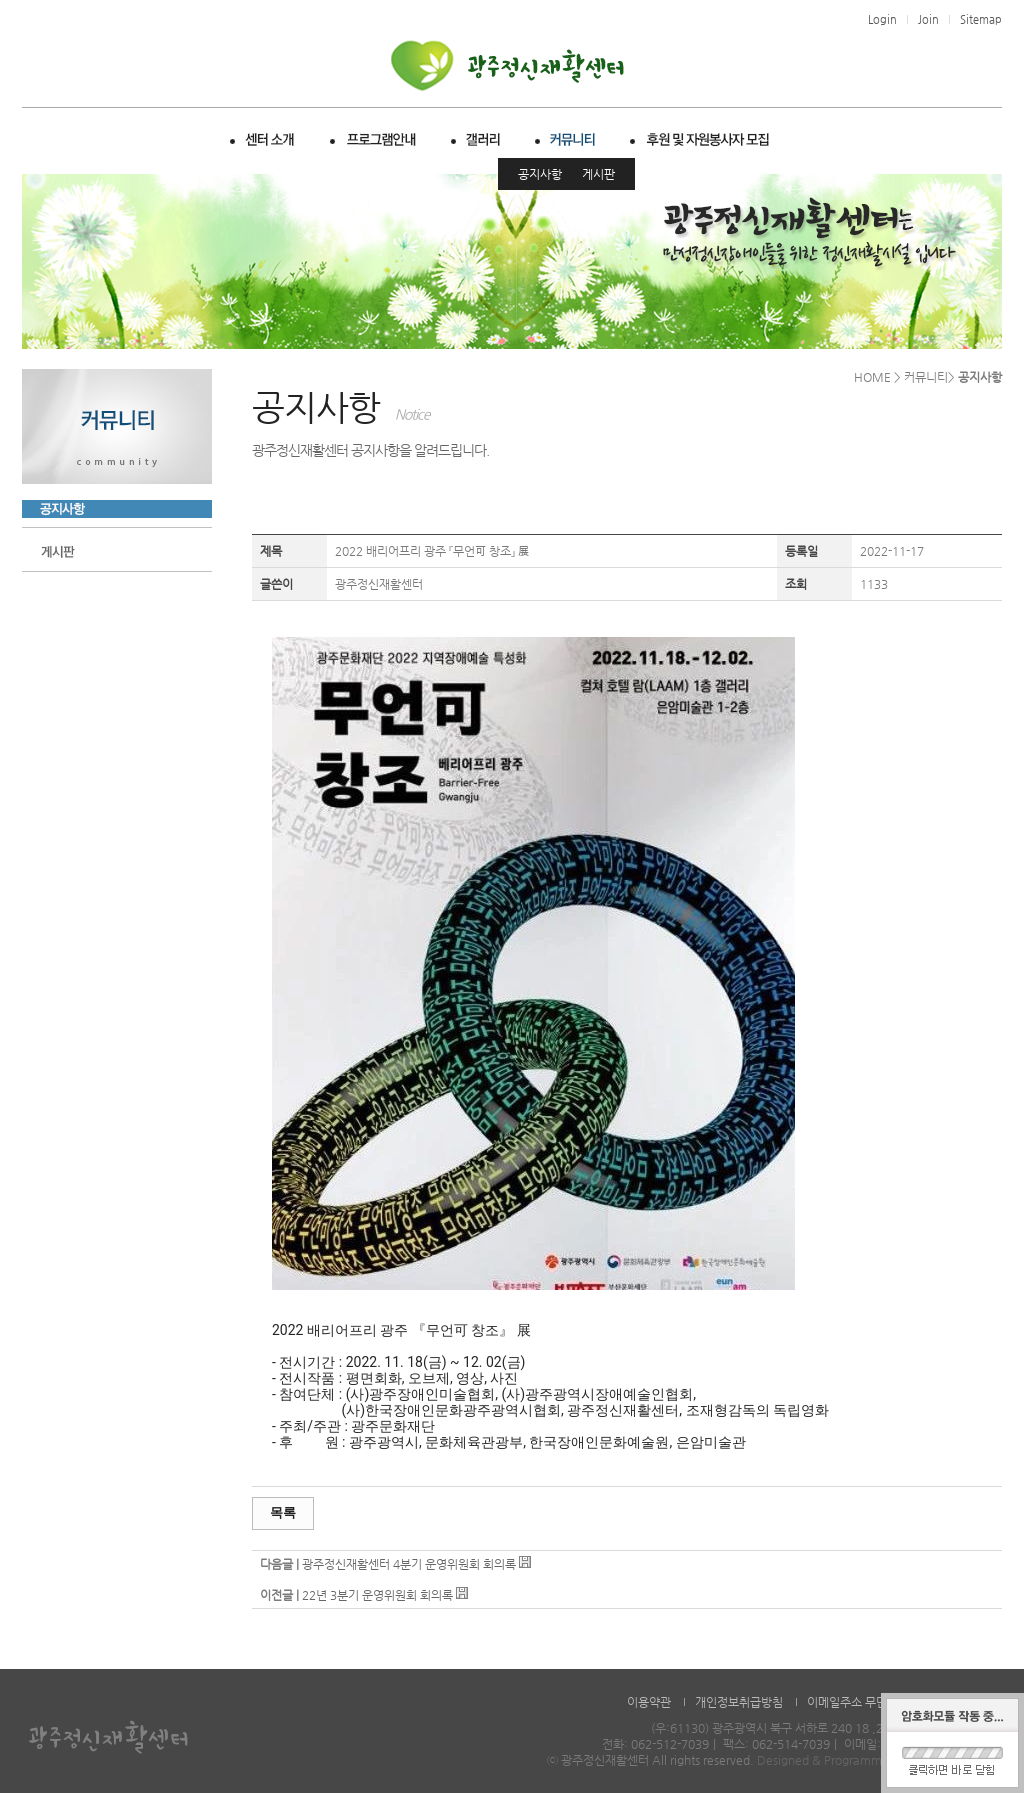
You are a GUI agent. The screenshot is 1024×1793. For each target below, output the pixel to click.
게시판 (598, 174)
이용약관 (649, 1702)
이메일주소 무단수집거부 (869, 1702)
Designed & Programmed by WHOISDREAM (878, 1760)
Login (882, 19)
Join (928, 19)
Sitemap (981, 19)
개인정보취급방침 (739, 1702)
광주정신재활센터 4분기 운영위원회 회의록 (409, 1564)
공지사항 (540, 174)
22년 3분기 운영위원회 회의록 (377, 1595)
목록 (283, 1512)
